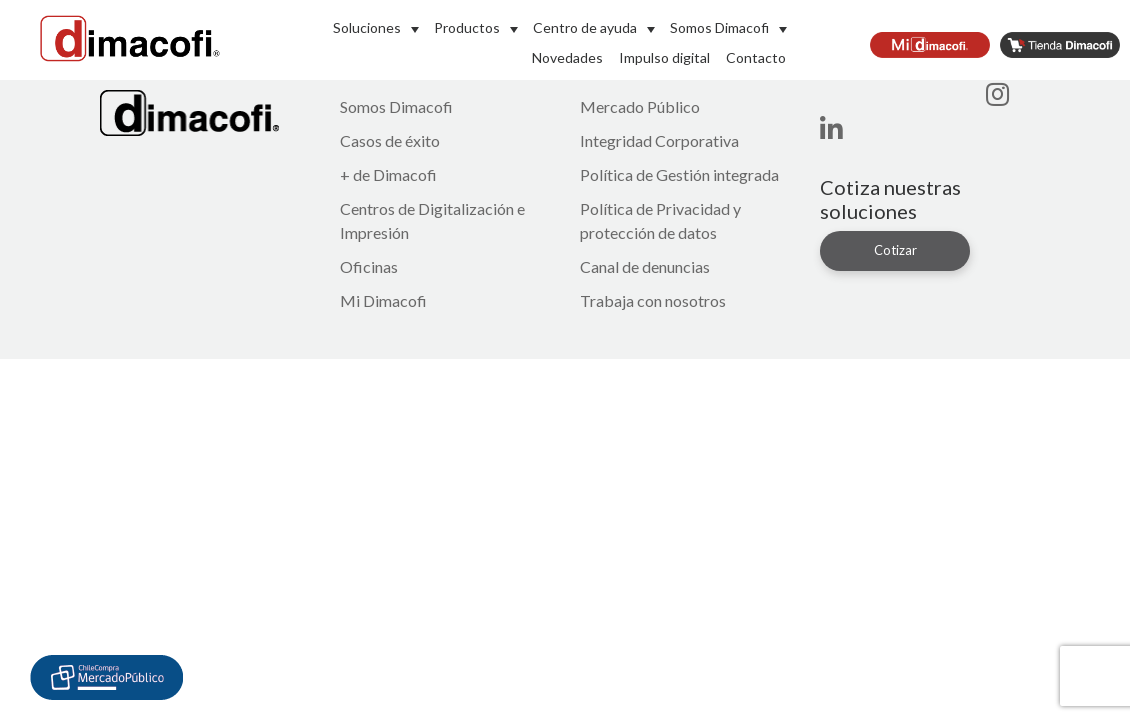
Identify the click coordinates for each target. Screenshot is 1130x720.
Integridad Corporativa (659, 140)
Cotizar (895, 250)
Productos (467, 27)
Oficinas (369, 266)
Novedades (567, 57)
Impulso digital (664, 57)
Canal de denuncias (645, 266)
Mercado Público (640, 106)
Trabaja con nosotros (653, 300)
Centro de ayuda (585, 27)
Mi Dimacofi (383, 300)
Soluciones (367, 27)
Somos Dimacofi (719, 27)
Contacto (756, 57)
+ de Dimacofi (388, 174)
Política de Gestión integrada (679, 174)
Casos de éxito (390, 140)
